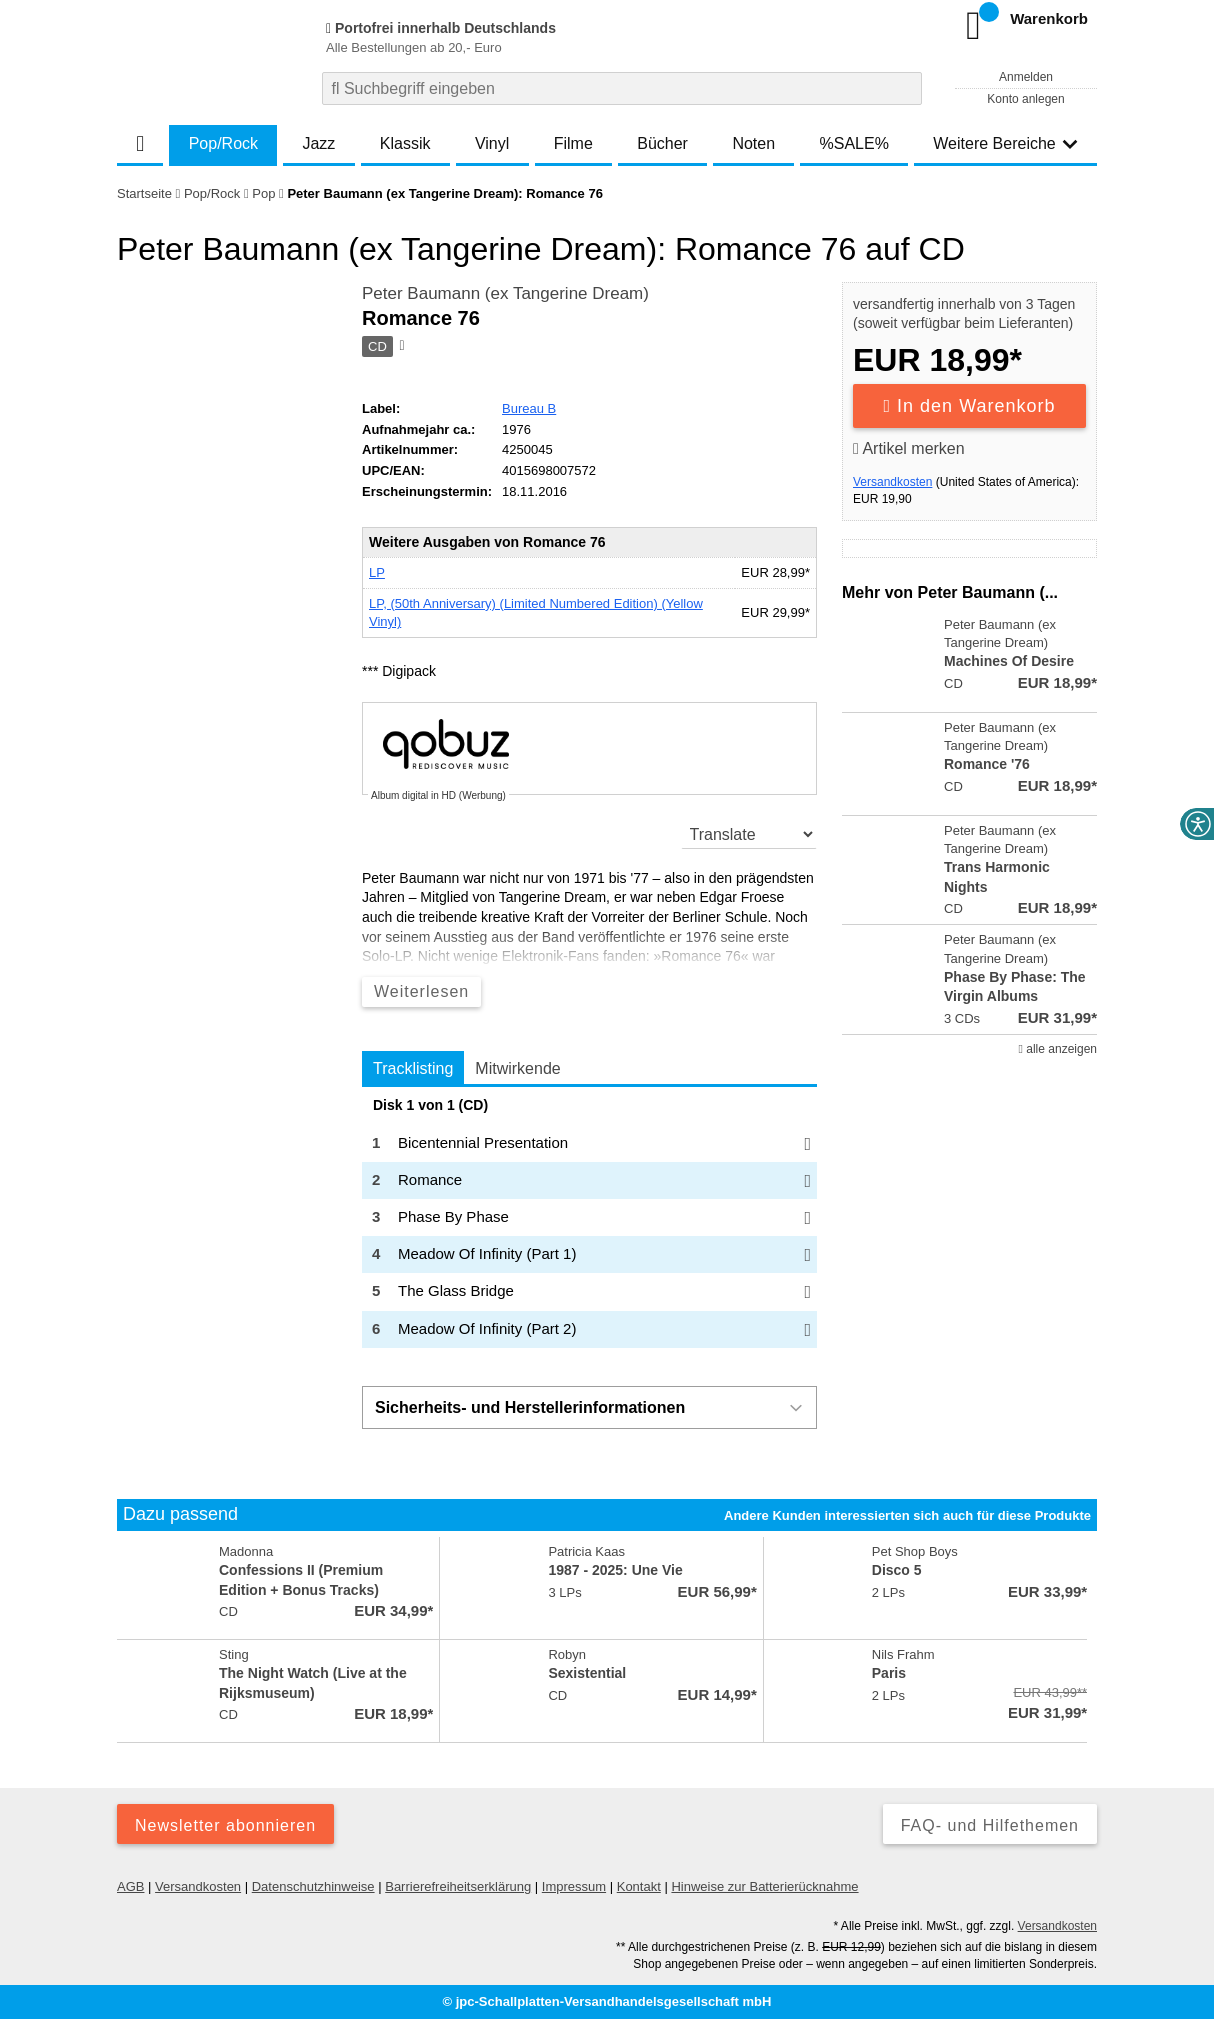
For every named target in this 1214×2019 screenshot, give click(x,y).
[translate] (749, 834)
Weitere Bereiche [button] (1005, 143)
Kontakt (639, 1886)
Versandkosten (892, 482)
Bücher (662, 143)
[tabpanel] (589, 1223)
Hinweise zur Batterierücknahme (764, 1886)
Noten (753, 143)
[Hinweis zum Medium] (400, 347)
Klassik (405, 143)
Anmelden (1026, 77)
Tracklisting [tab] (413, 1068)
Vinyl (492, 143)
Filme (573, 143)
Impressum (574, 1886)
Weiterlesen (421, 991)
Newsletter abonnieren (225, 1825)
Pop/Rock (223, 143)
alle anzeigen (1058, 1049)
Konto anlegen (1025, 99)
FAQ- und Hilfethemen (990, 1825)
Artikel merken (909, 448)
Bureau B (529, 408)
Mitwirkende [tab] (517, 1068)
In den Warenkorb (970, 406)
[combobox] (622, 88)
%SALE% (854, 143)
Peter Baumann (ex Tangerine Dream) (505, 293)
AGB (130, 1886)
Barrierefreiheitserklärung (458, 1886)
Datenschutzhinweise (313, 1886)
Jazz (318, 143)
